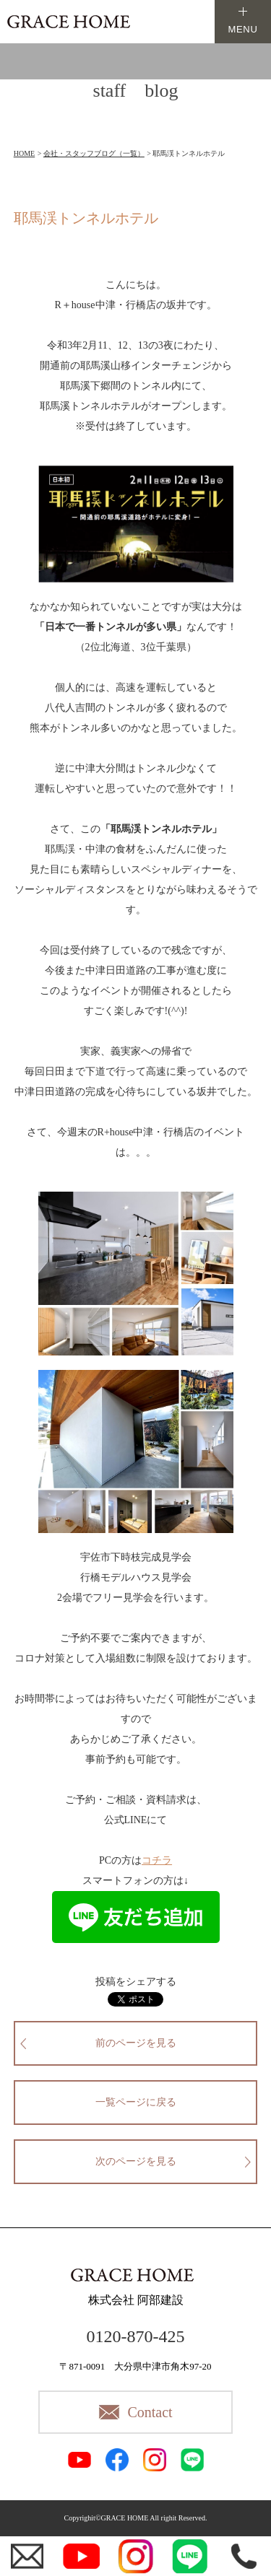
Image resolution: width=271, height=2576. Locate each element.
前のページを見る (135, 2043)
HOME (24, 153)
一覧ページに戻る (135, 2102)
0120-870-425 (136, 2336)
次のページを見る (135, 2161)
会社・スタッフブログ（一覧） (94, 153)
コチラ (157, 1860)
